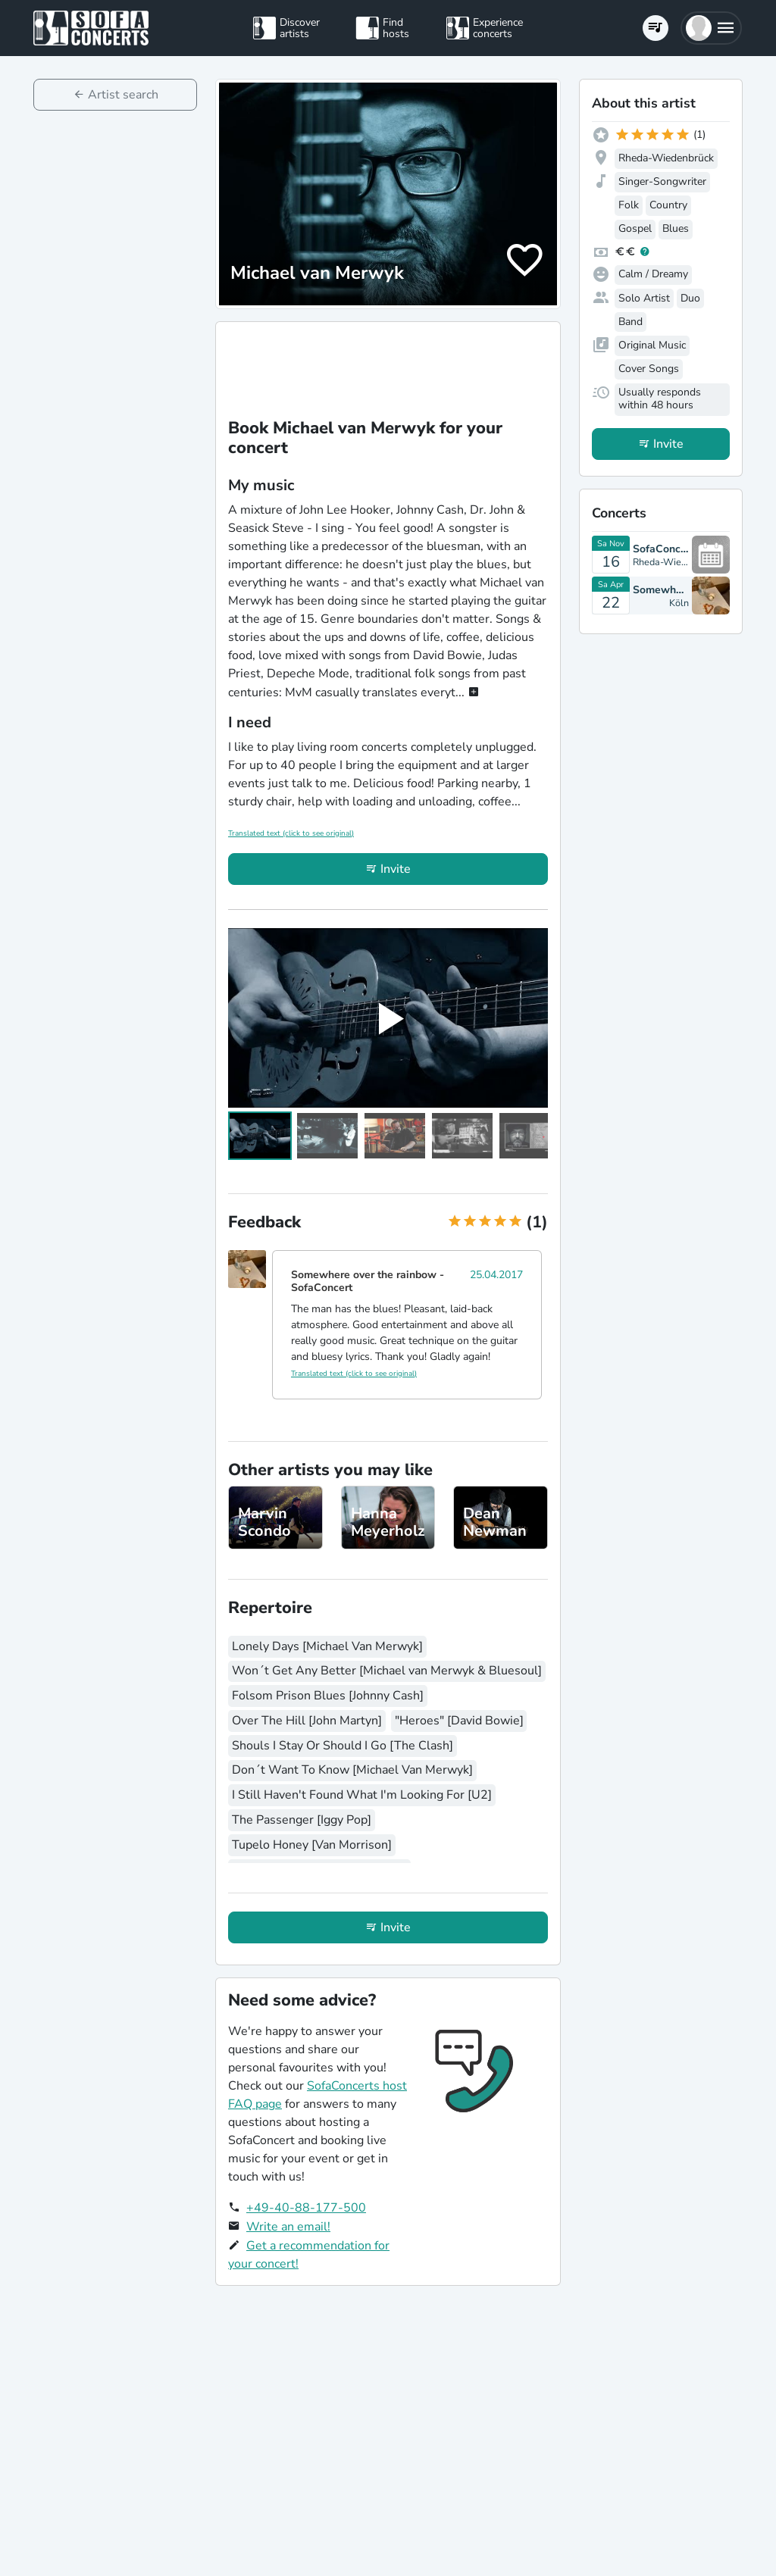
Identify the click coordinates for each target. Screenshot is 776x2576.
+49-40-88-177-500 (306, 2207)
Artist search (123, 94)
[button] (711, 28)
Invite (395, 869)
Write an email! (288, 2226)
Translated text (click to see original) (291, 833)
